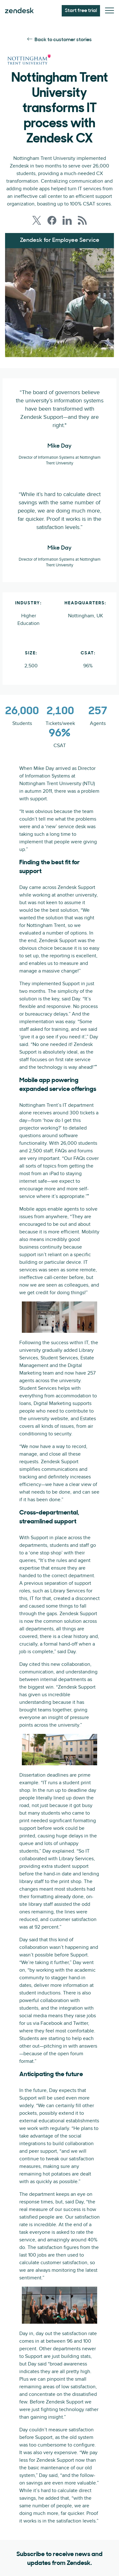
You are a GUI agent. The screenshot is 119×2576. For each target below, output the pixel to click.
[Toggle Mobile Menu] (109, 11)
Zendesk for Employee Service (59, 240)
